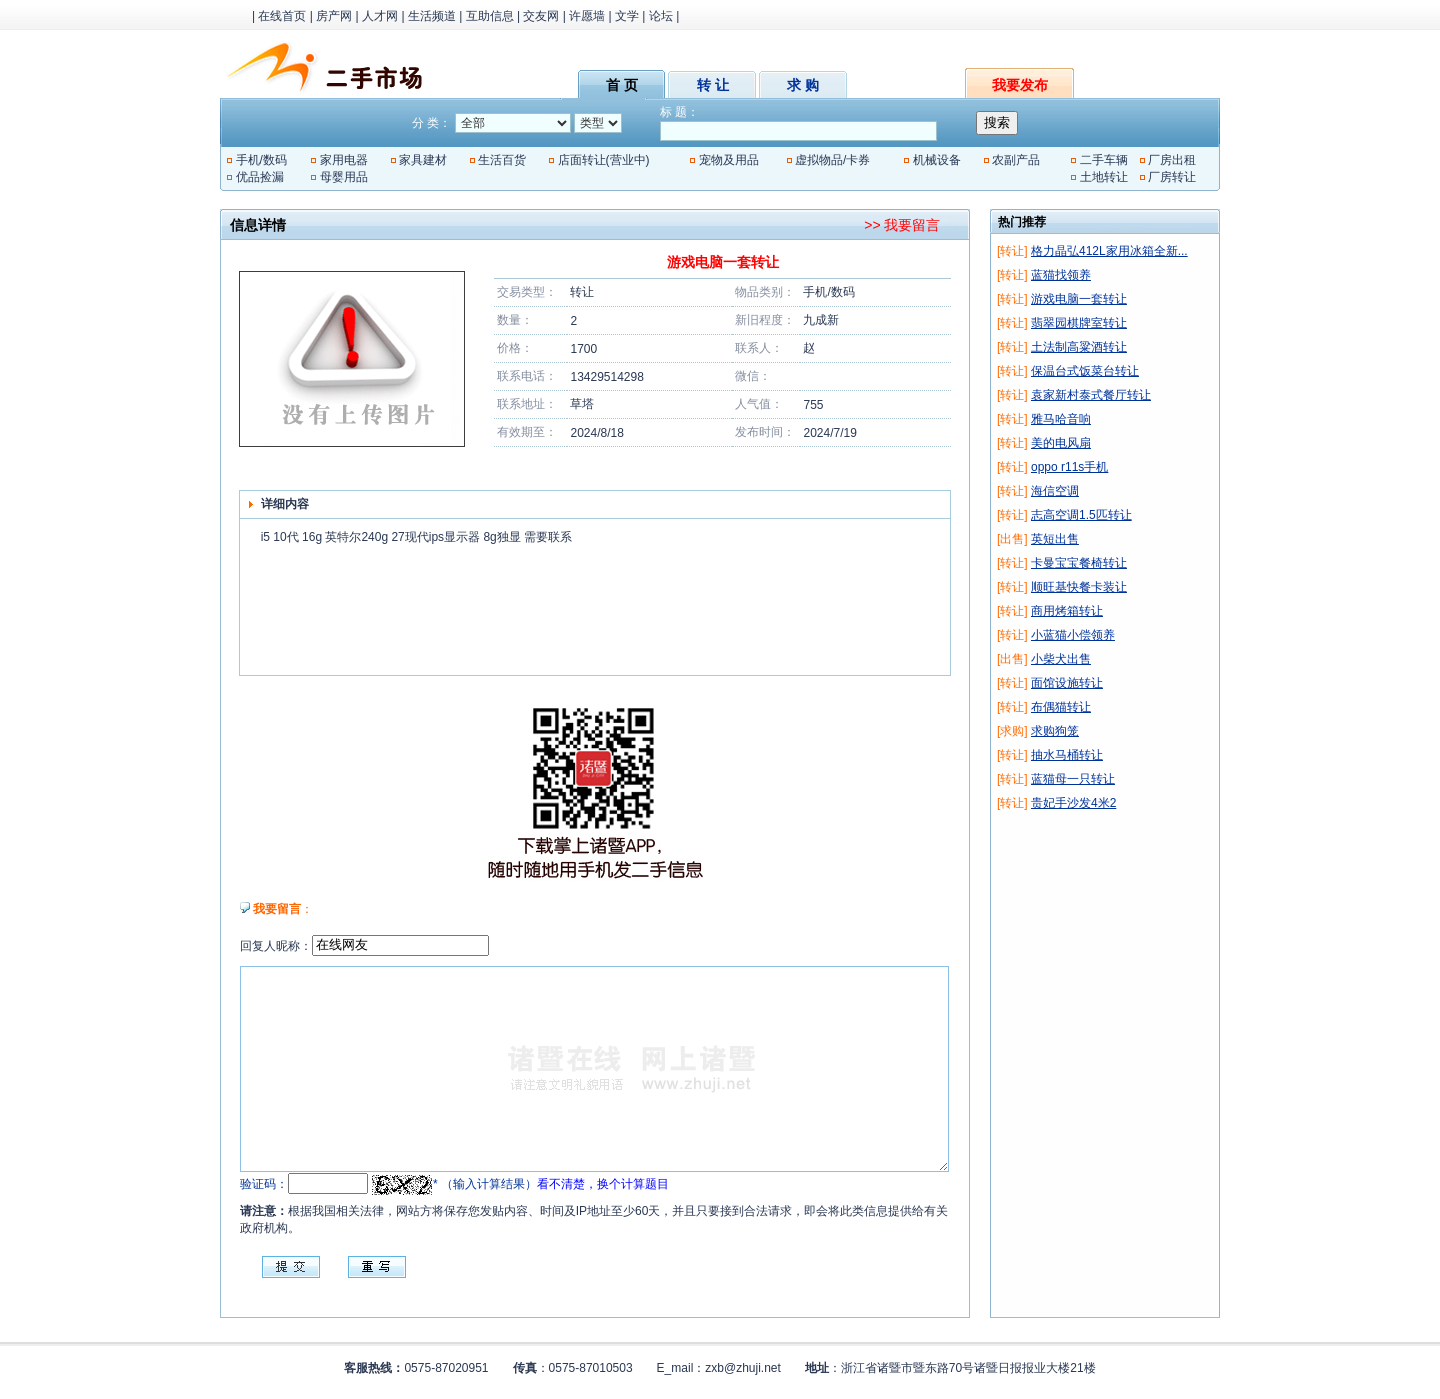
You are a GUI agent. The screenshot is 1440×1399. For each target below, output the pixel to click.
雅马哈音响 (1061, 419)
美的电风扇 (1061, 443)
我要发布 (1020, 85)
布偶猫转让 (1061, 707)
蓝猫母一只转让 (1073, 779)
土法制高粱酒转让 (1079, 347)
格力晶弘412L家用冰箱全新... (1109, 251)
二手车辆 (1104, 160)
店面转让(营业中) (604, 160)
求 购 (803, 85)
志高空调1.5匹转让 (1081, 515)
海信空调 (1055, 491)
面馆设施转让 (1067, 683)
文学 (627, 16)
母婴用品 (344, 177)
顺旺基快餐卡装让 (1079, 587)
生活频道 (432, 16)
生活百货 (502, 160)
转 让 (713, 85)
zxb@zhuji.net (743, 1368)
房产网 (334, 16)
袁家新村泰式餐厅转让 (1091, 395)
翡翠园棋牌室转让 (1079, 323)
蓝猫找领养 (1061, 275)
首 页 (622, 85)
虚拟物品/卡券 (832, 160)
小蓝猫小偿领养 (1073, 635)
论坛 (661, 16)
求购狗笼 (1055, 731)
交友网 (541, 16)
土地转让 (1104, 177)
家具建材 (423, 160)
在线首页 (282, 16)
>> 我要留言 (902, 225)
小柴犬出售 (1061, 659)
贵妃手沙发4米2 (1073, 803)
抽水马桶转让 (1067, 755)
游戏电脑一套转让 (1079, 299)
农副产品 (1016, 160)
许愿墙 (587, 16)
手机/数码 (261, 160)
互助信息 (490, 16)
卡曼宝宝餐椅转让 (1079, 563)
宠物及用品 (729, 160)
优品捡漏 (260, 177)
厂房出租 (1172, 160)
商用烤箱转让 (1067, 611)
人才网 (380, 16)
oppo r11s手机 (1069, 467)
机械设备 (937, 160)
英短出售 (1055, 539)
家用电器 (344, 160)
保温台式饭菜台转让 (1085, 371)
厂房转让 (1172, 177)
